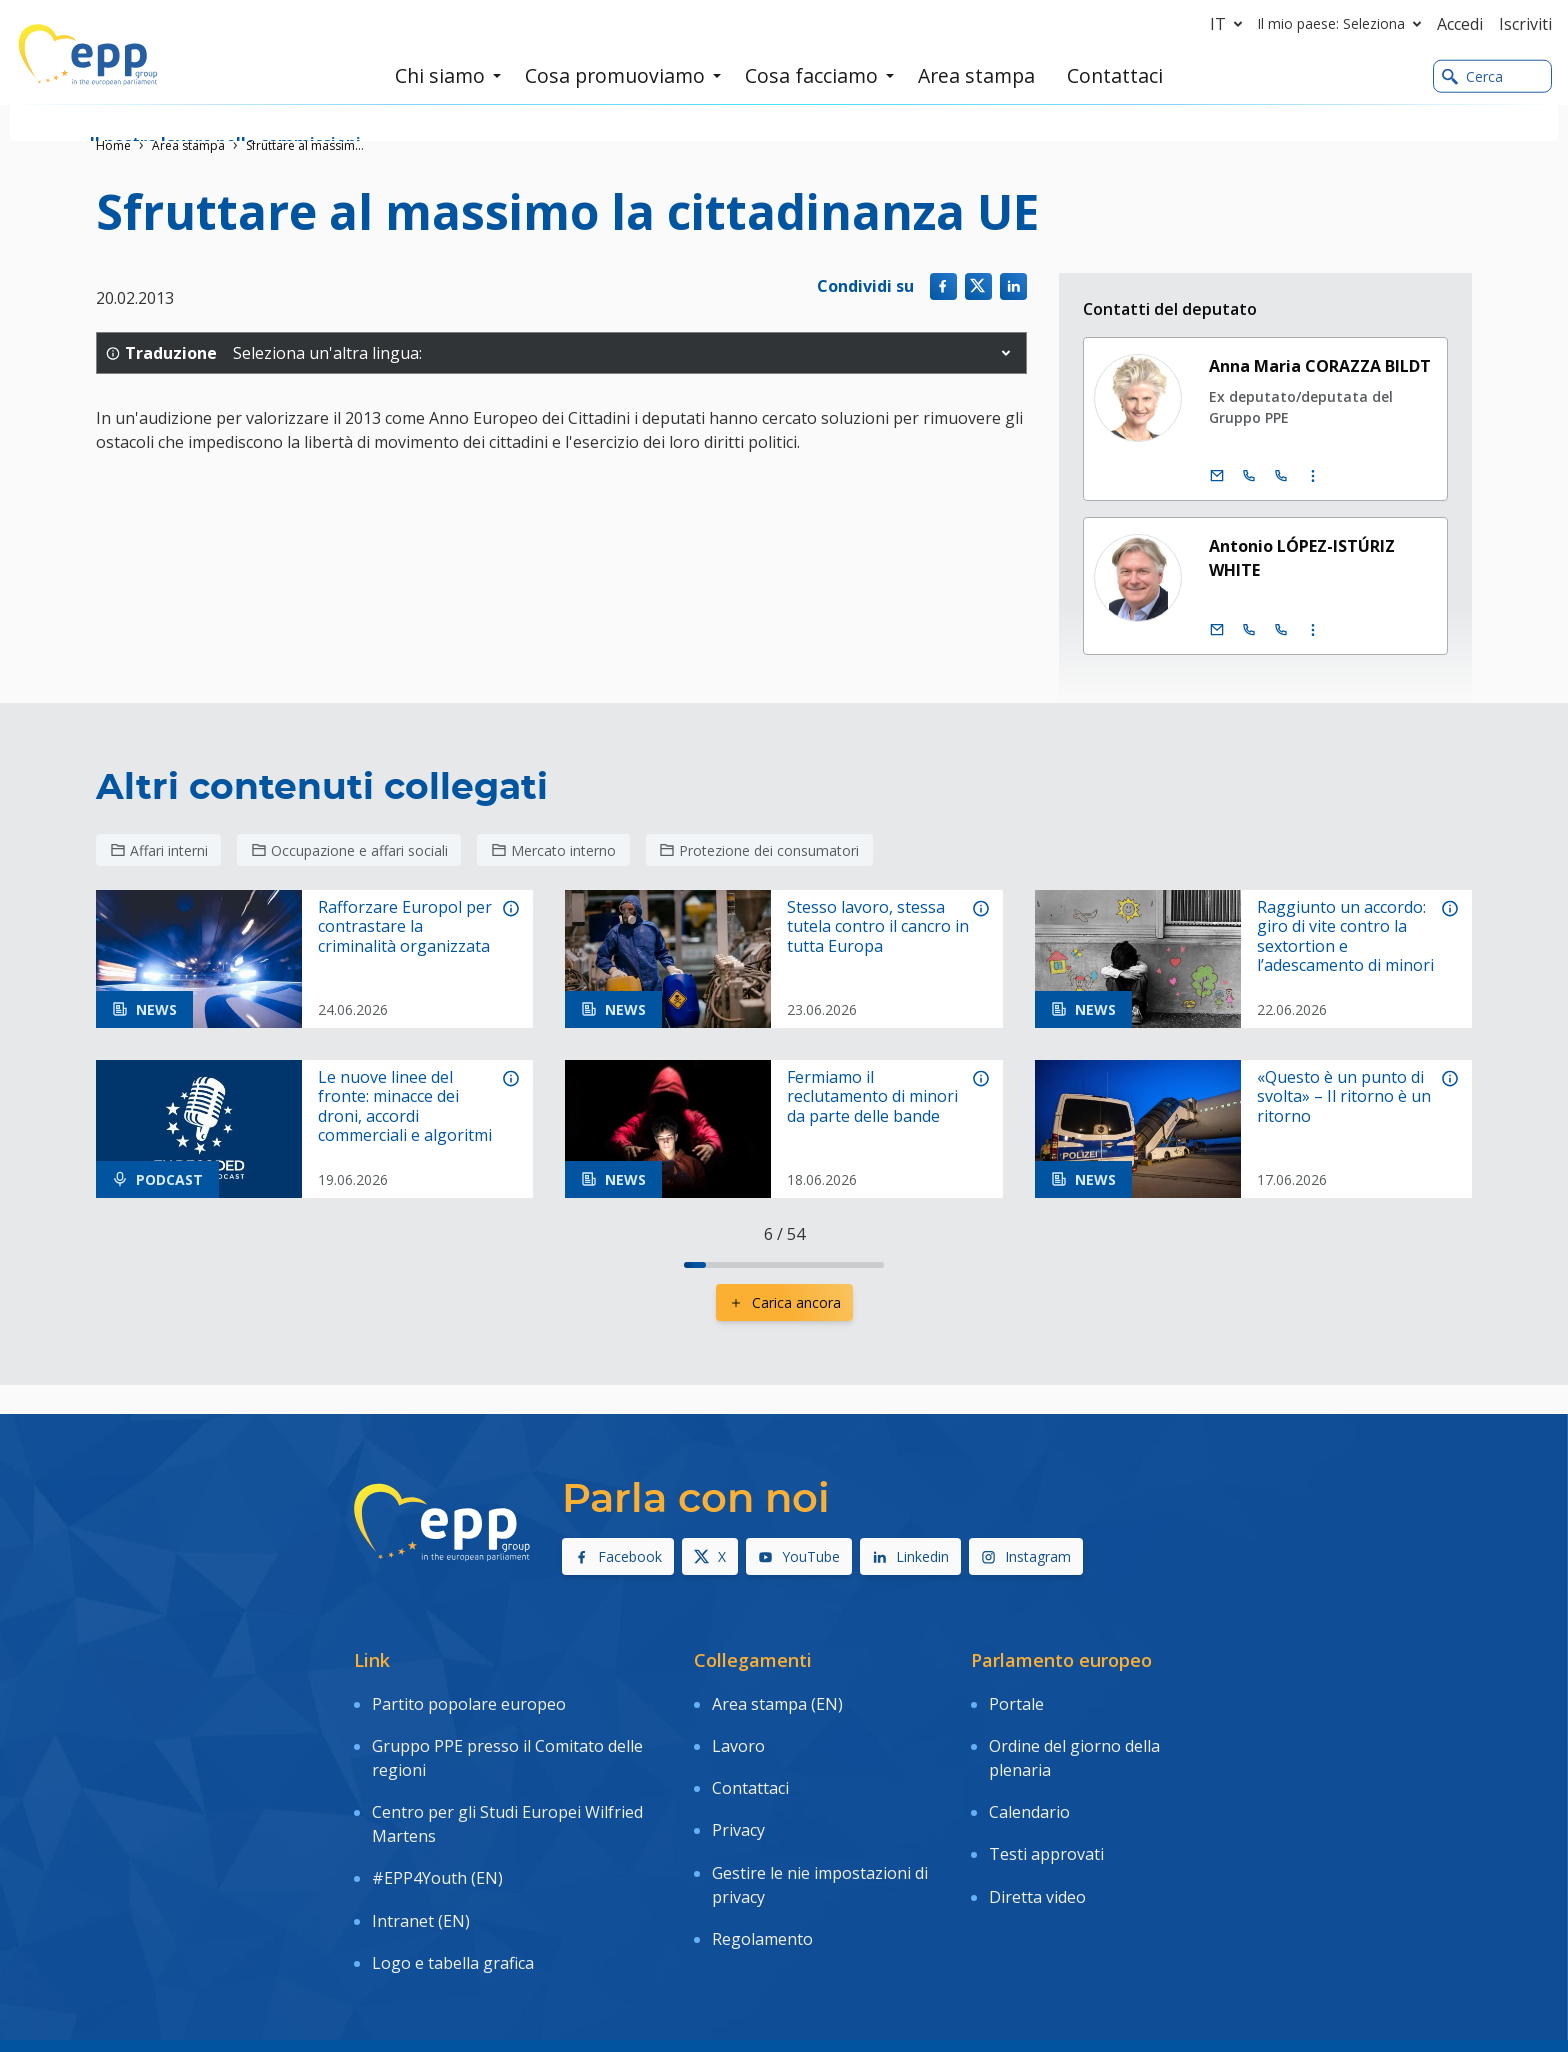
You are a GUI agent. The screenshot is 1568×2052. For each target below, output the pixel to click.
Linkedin (910, 1556)
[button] (1006, 353)
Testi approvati (1046, 1807)
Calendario (1029, 1778)
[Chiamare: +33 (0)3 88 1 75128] (1281, 476)
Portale (1016, 1697)
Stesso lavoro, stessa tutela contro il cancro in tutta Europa (878, 927)
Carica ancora (784, 1302)
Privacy (738, 1783)
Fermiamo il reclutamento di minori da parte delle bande (872, 1097)
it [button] (1230, 24)
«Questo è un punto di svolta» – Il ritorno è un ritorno (1344, 1097)
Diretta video (1037, 1836)
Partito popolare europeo (469, 1697)
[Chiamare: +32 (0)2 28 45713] (1249, 630)
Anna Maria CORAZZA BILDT (1320, 366)
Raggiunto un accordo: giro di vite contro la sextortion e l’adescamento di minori (1345, 936)
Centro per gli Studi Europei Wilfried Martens (507, 1790)
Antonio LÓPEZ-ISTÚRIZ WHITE (1302, 558)
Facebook (618, 1556)
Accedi (1460, 24)
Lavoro (738, 1726)
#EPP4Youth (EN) (437, 1831)
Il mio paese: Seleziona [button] (1343, 24)
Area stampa (188, 145)
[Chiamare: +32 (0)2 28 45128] (1249, 476)
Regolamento (762, 1865)
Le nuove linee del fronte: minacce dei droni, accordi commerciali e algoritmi (405, 1106)
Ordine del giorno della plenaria (1074, 1738)
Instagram (1026, 1556)
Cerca (1472, 78)
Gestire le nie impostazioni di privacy (820, 1824)
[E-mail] (1217, 476)
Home (113, 145)
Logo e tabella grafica (453, 1889)
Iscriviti (1525, 24)
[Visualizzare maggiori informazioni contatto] (1313, 476)
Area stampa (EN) (777, 1697)
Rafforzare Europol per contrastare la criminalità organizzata (405, 927)
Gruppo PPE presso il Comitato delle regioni (507, 1738)
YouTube (799, 1556)
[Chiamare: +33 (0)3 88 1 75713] (1281, 630)
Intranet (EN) (421, 1860)
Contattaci (750, 1754)
